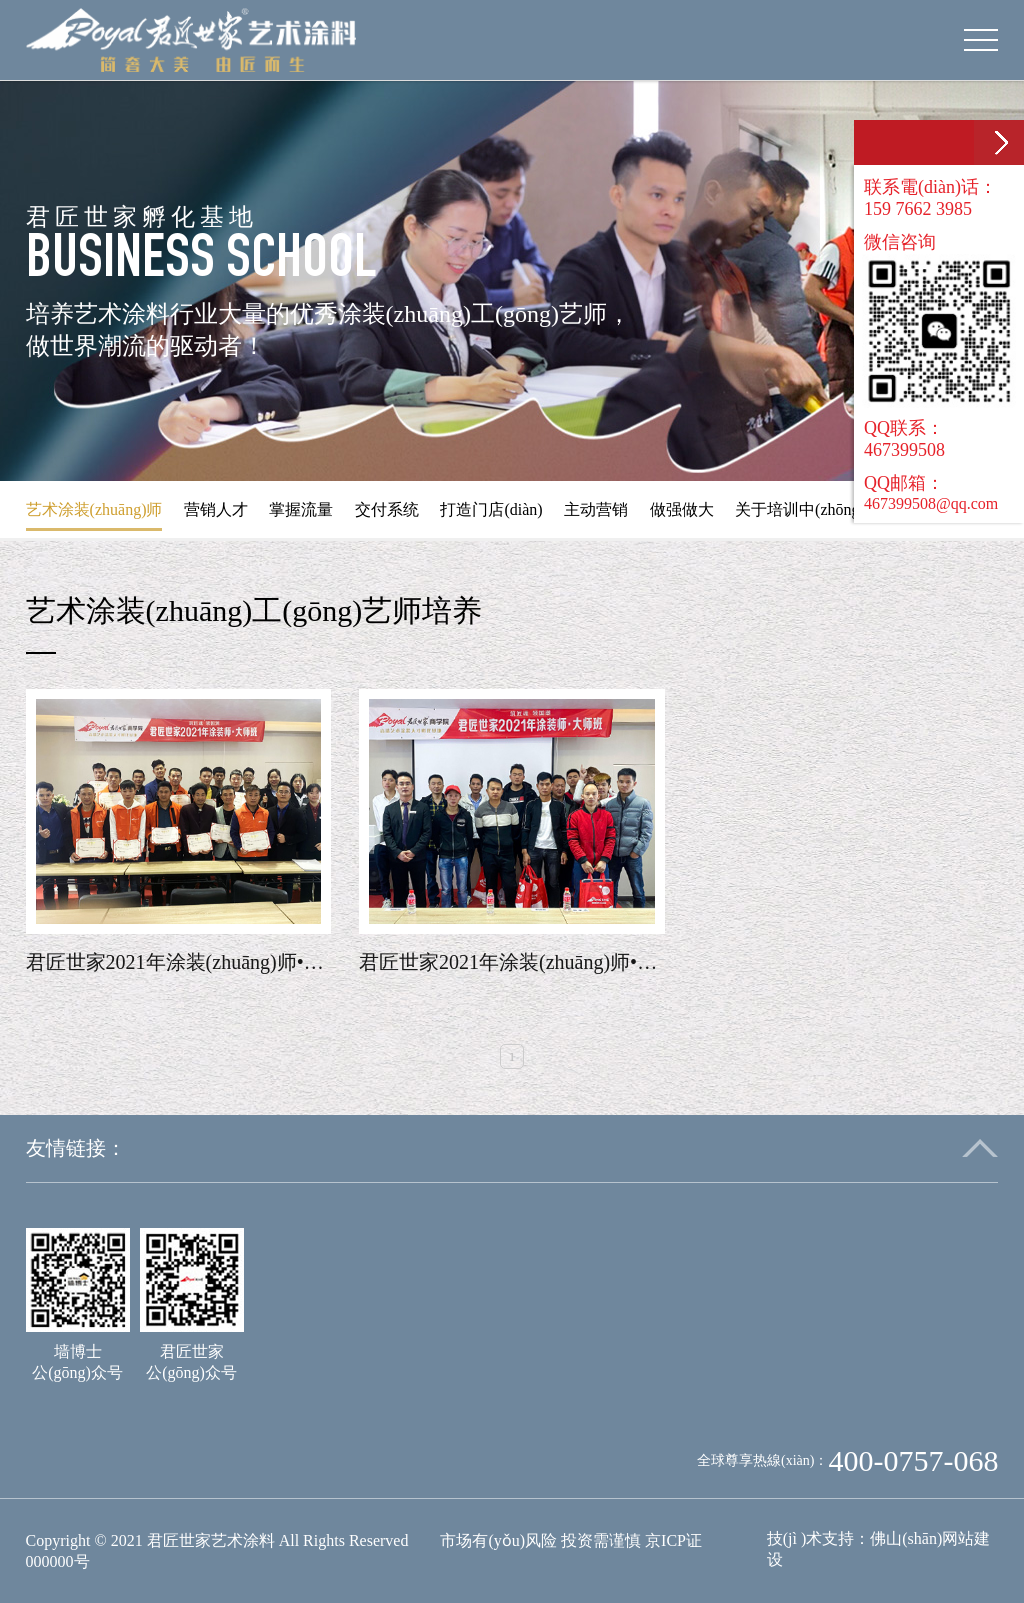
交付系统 (387, 509)
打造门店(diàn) (491, 509)
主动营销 (596, 509)
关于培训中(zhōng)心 (808, 509)
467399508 (904, 450)
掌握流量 (301, 509)
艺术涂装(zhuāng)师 (94, 509)
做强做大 (682, 509)
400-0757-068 (913, 1460)
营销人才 (216, 509)
